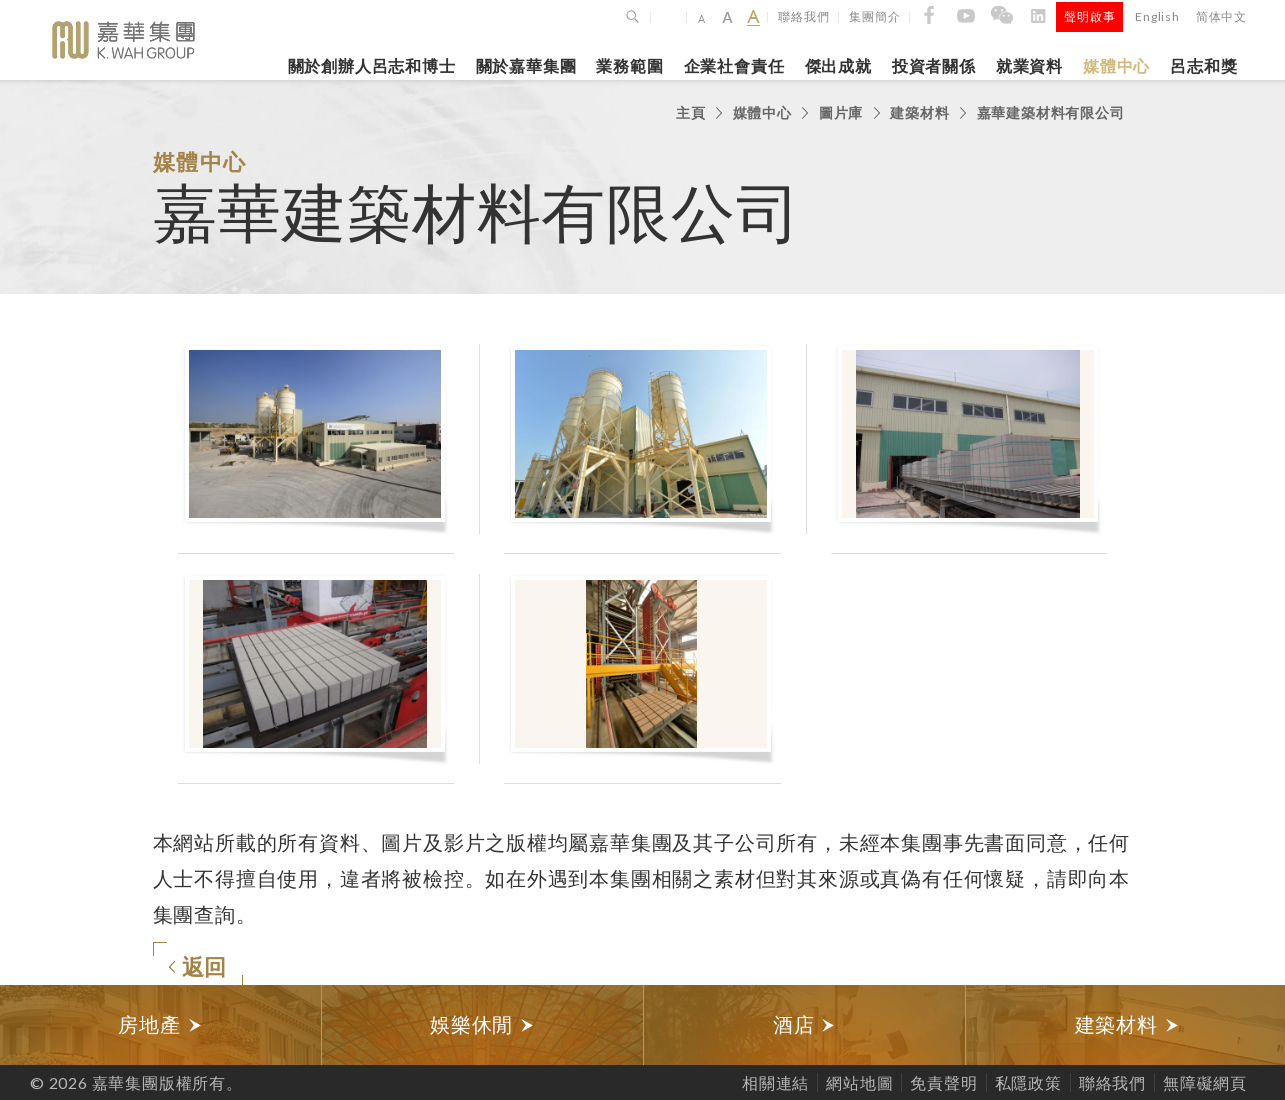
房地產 (160, 1024)
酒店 (804, 1024)
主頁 (691, 112)
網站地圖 (859, 1082)
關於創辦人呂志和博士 (372, 65)
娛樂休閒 (482, 1024)
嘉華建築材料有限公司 (1051, 112)
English (1157, 16)
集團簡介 (874, 16)
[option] (161, 1025)
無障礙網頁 (1205, 1082)
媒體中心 (1116, 65)
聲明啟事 (1089, 16)
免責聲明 (943, 1082)
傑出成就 (838, 65)
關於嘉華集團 (526, 65)
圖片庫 (841, 112)
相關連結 (775, 1082)
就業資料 (1029, 65)
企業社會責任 (734, 65)
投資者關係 (934, 65)
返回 (198, 966)
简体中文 (1221, 16)
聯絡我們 (803, 16)
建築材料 (919, 112)
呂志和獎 (1203, 65)
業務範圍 (629, 65)
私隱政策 (1028, 1082)
